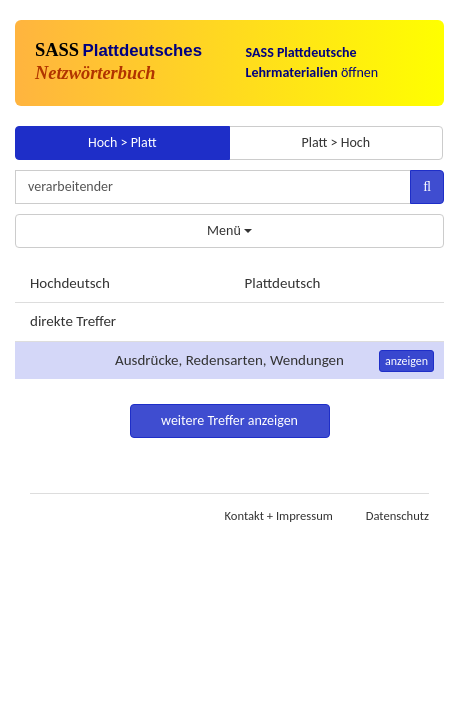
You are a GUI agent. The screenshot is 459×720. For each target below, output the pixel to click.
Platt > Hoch (335, 142)
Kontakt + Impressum (279, 515)
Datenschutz (397, 515)
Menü (229, 230)
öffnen (312, 62)
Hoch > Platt (122, 142)
